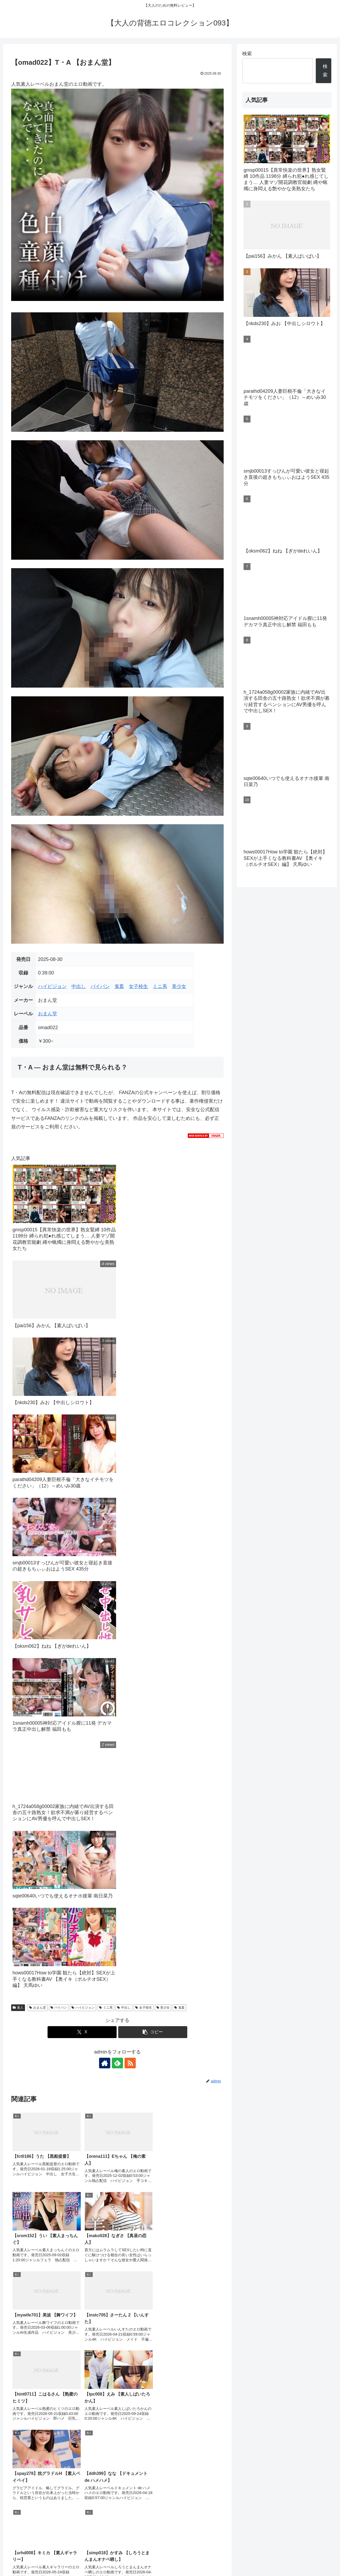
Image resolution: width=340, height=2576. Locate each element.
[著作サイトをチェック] (105, 2063)
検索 (247, 53)
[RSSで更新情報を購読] (129, 2063)
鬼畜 (119, 986)
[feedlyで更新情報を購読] (117, 2063)
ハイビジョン (52, 986)
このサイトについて (315, 2559)
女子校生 (138, 986)
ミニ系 (160, 986)
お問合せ (285, 2559)
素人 (18, 2007)
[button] (152, 2032)
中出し (78, 986)
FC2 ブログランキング (143, 2523)
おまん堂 (47, 1013)
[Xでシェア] (82, 2032)
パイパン (100, 986)
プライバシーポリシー (253, 2559)
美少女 (179, 986)
